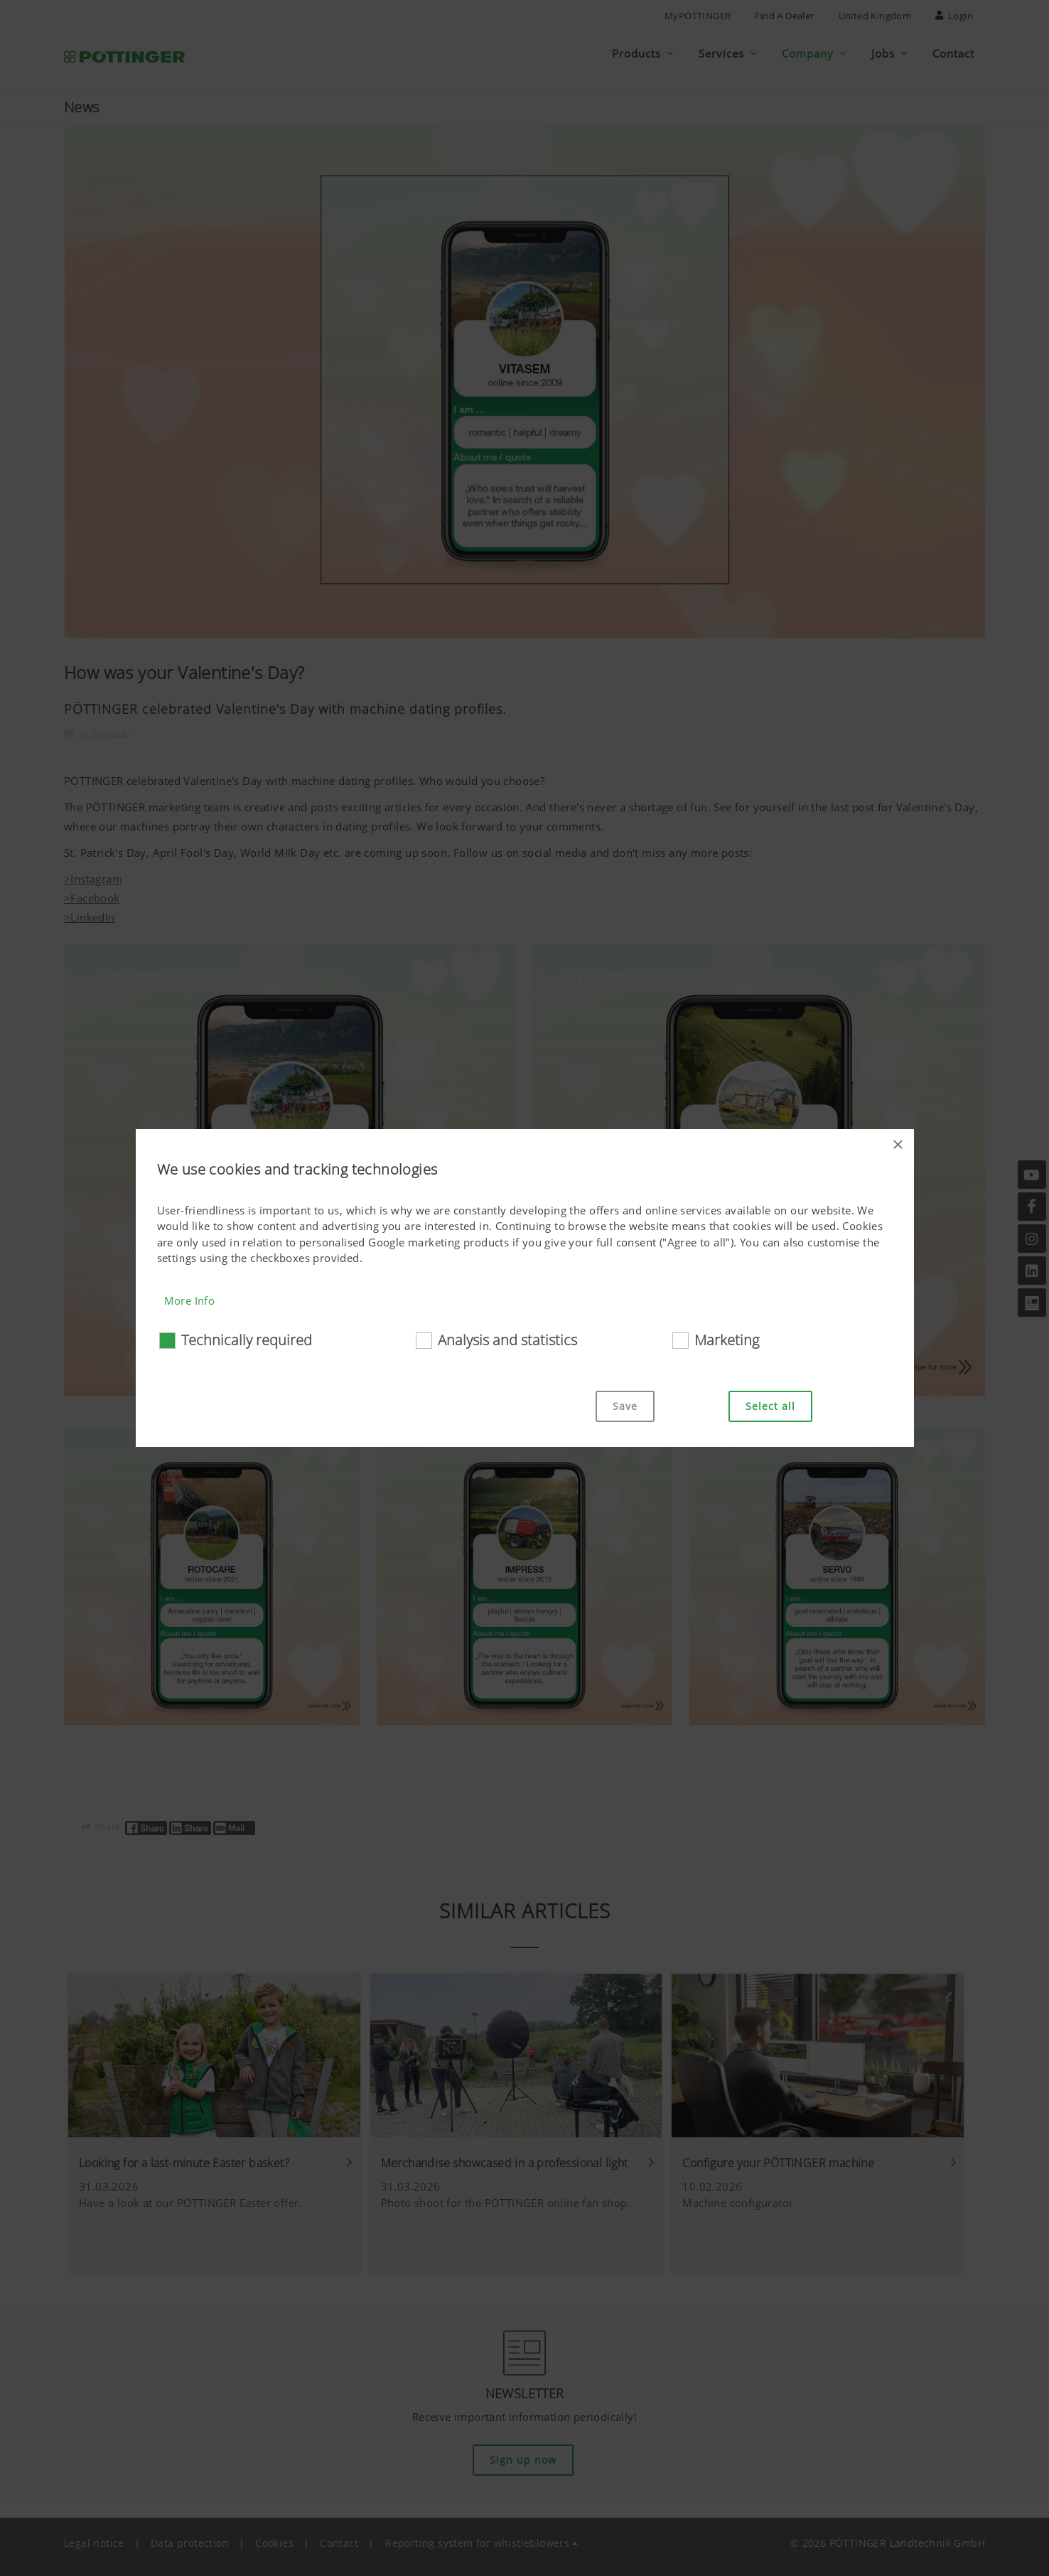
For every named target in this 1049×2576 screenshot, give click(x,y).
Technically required (246, 1340)
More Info (189, 1300)
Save (625, 1406)
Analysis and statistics (507, 1340)
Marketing (726, 1340)
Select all (770, 1406)
